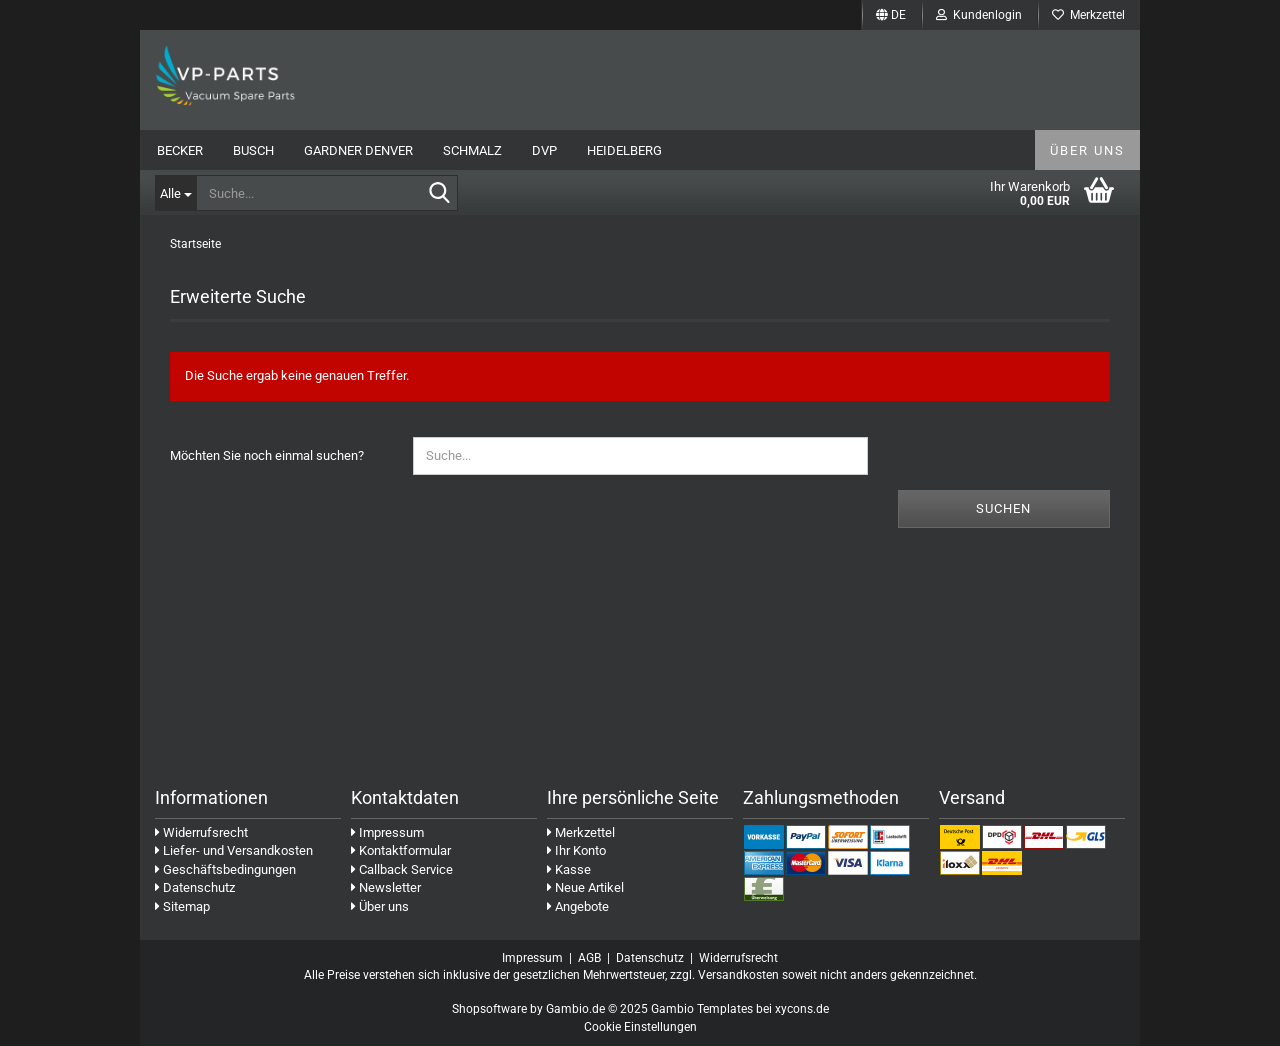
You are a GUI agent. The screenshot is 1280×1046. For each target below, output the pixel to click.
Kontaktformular (401, 850)
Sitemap (182, 906)
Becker (180, 150)
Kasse (569, 869)
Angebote (578, 906)
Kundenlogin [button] (979, 15)
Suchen (1003, 508)
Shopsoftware (489, 1009)
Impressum (387, 832)
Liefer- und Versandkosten (234, 850)
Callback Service (402, 869)
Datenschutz (195, 887)
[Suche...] (175, 193)
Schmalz (472, 150)
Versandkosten (738, 975)
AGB (589, 958)
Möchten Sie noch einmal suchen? (267, 455)
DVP (544, 150)
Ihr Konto (576, 850)
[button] (891, 15)
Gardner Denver (358, 150)
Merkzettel (1088, 15)
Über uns (1087, 150)
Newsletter (386, 887)
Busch (253, 150)
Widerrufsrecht (201, 832)
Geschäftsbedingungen (225, 869)
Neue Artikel (585, 887)
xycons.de (802, 1009)
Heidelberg (624, 150)
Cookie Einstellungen (640, 1027)
